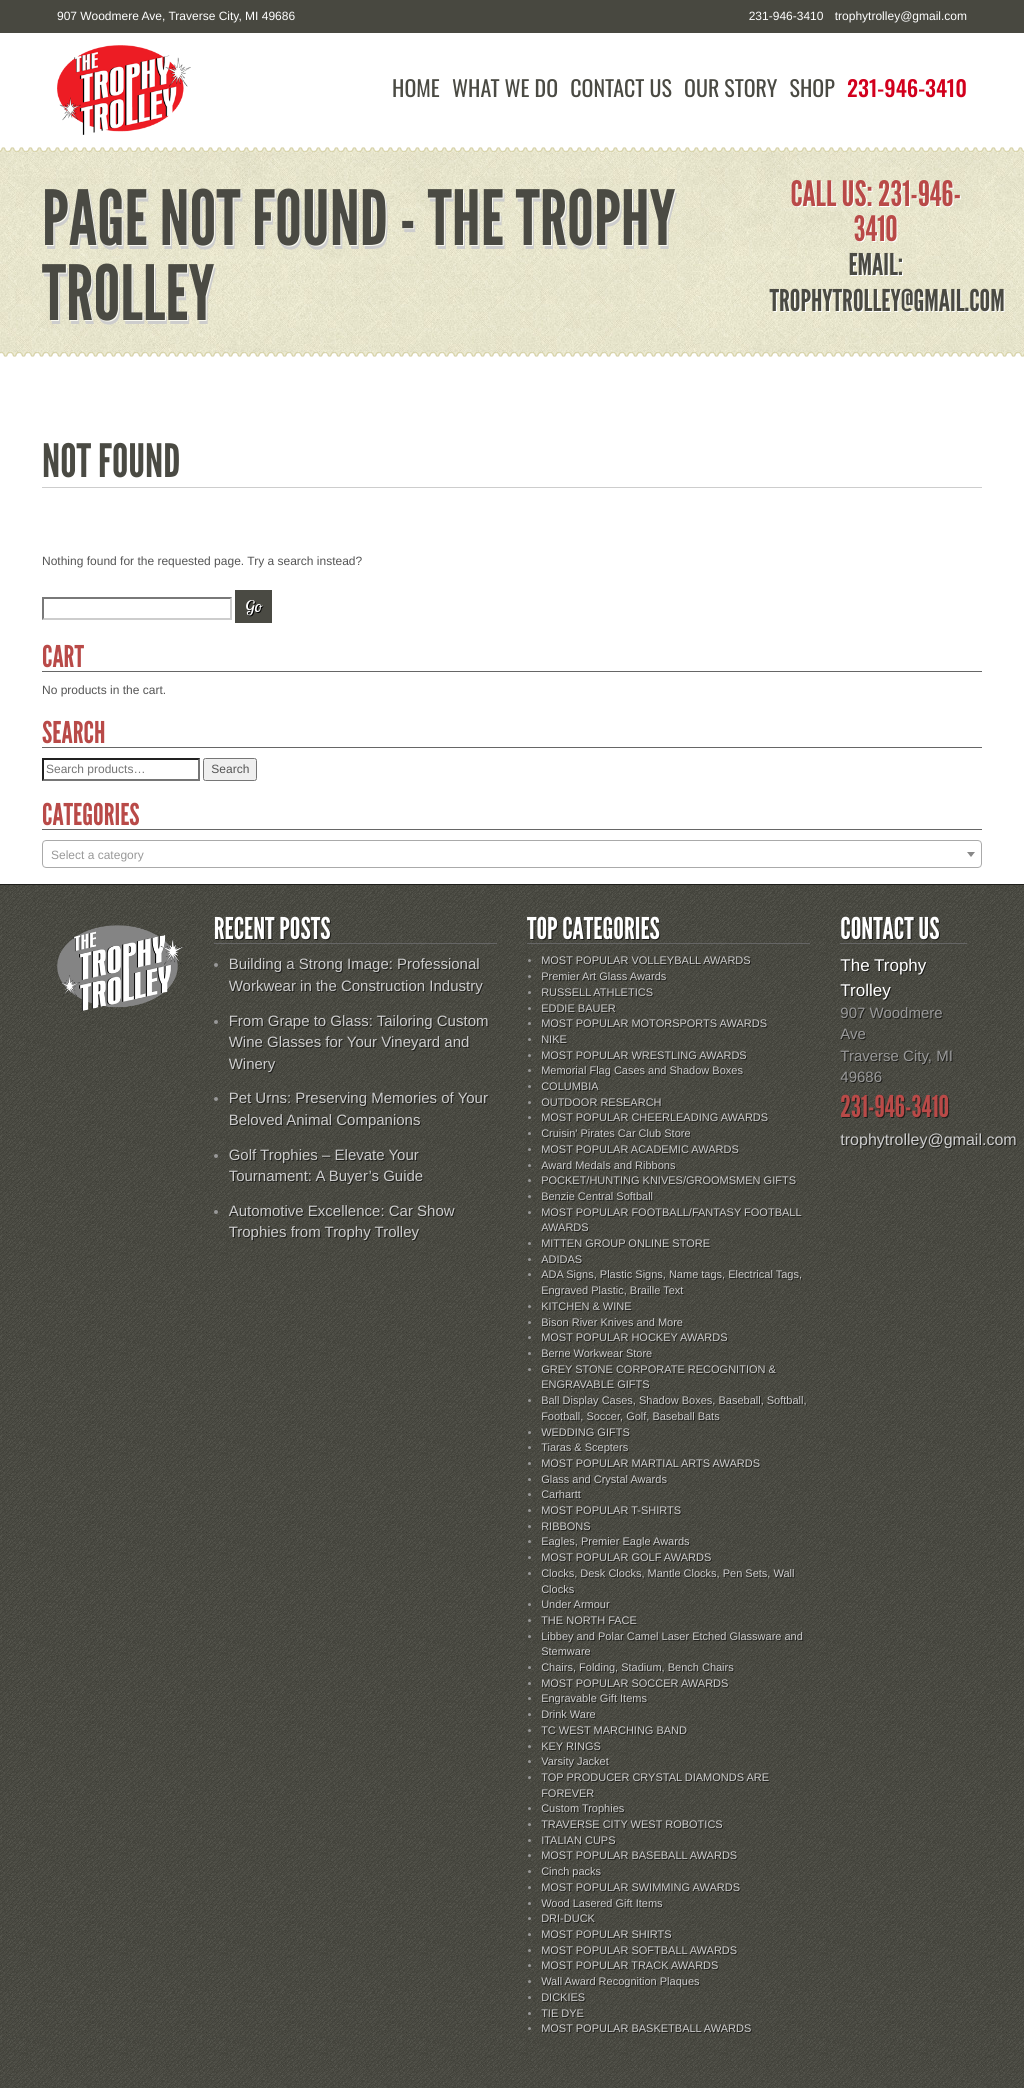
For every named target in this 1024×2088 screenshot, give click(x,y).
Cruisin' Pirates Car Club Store (615, 1134)
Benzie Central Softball (597, 1197)
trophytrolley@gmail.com (901, 16)
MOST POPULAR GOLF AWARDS (626, 1558)
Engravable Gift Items (594, 1699)
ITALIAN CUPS (578, 1841)
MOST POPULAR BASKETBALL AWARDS (646, 2029)
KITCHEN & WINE (586, 1307)
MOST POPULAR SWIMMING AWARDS (640, 1888)
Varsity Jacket (575, 1762)
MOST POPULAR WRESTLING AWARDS (644, 1056)
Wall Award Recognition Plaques (620, 1982)
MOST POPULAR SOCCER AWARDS (634, 1684)
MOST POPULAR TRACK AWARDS (629, 1966)
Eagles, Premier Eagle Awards (615, 1542)
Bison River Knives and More (612, 1323)
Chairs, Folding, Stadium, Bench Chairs (637, 1668)
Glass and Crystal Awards (604, 1480)
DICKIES (563, 1998)
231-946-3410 (907, 88)
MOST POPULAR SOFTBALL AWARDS (639, 1951)
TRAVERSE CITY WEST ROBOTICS (632, 1825)
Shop (812, 88)
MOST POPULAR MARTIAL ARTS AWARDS (650, 1464)
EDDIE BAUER (578, 1009)
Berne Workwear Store (596, 1354)
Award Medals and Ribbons (608, 1166)
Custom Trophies (582, 1809)
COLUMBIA (569, 1087)
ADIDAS (561, 1260)
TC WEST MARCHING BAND (614, 1731)
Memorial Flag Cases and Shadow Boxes (642, 1071)
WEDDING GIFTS (585, 1433)
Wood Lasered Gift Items (601, 1904)
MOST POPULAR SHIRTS (606, 1935)
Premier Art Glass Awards (603, 977)
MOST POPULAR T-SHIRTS (611, 1511)
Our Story (730, 88)
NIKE (554, 1040)
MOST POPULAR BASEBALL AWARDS (639, 1856)
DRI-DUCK (568, 1919)
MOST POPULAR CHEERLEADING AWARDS (654, 1118)
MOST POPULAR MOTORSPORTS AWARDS (654, 1024)
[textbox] (512, 855)
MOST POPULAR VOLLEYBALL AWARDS (645, 961)
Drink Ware (568, 1715)
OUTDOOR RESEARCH (601, 1103)
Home (416, 88)
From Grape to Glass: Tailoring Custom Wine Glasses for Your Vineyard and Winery (359, 1043)
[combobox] (512, 854)
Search (230, 769)
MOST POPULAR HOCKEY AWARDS (634, 1338)
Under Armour (575, 1605)
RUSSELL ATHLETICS (597, 993)
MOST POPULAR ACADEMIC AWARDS (640, 1150)
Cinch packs (571, 1872)
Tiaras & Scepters (584, 1448)
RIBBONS (566, 1527)
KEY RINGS (571, 1747)
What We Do (505, 88)
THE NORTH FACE (589, 1621)
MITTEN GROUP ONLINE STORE (625, 1244)
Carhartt (561, 1495)
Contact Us (621, 88)
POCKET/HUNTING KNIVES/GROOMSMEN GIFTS (668, 1181)
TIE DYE (562, 2014)
